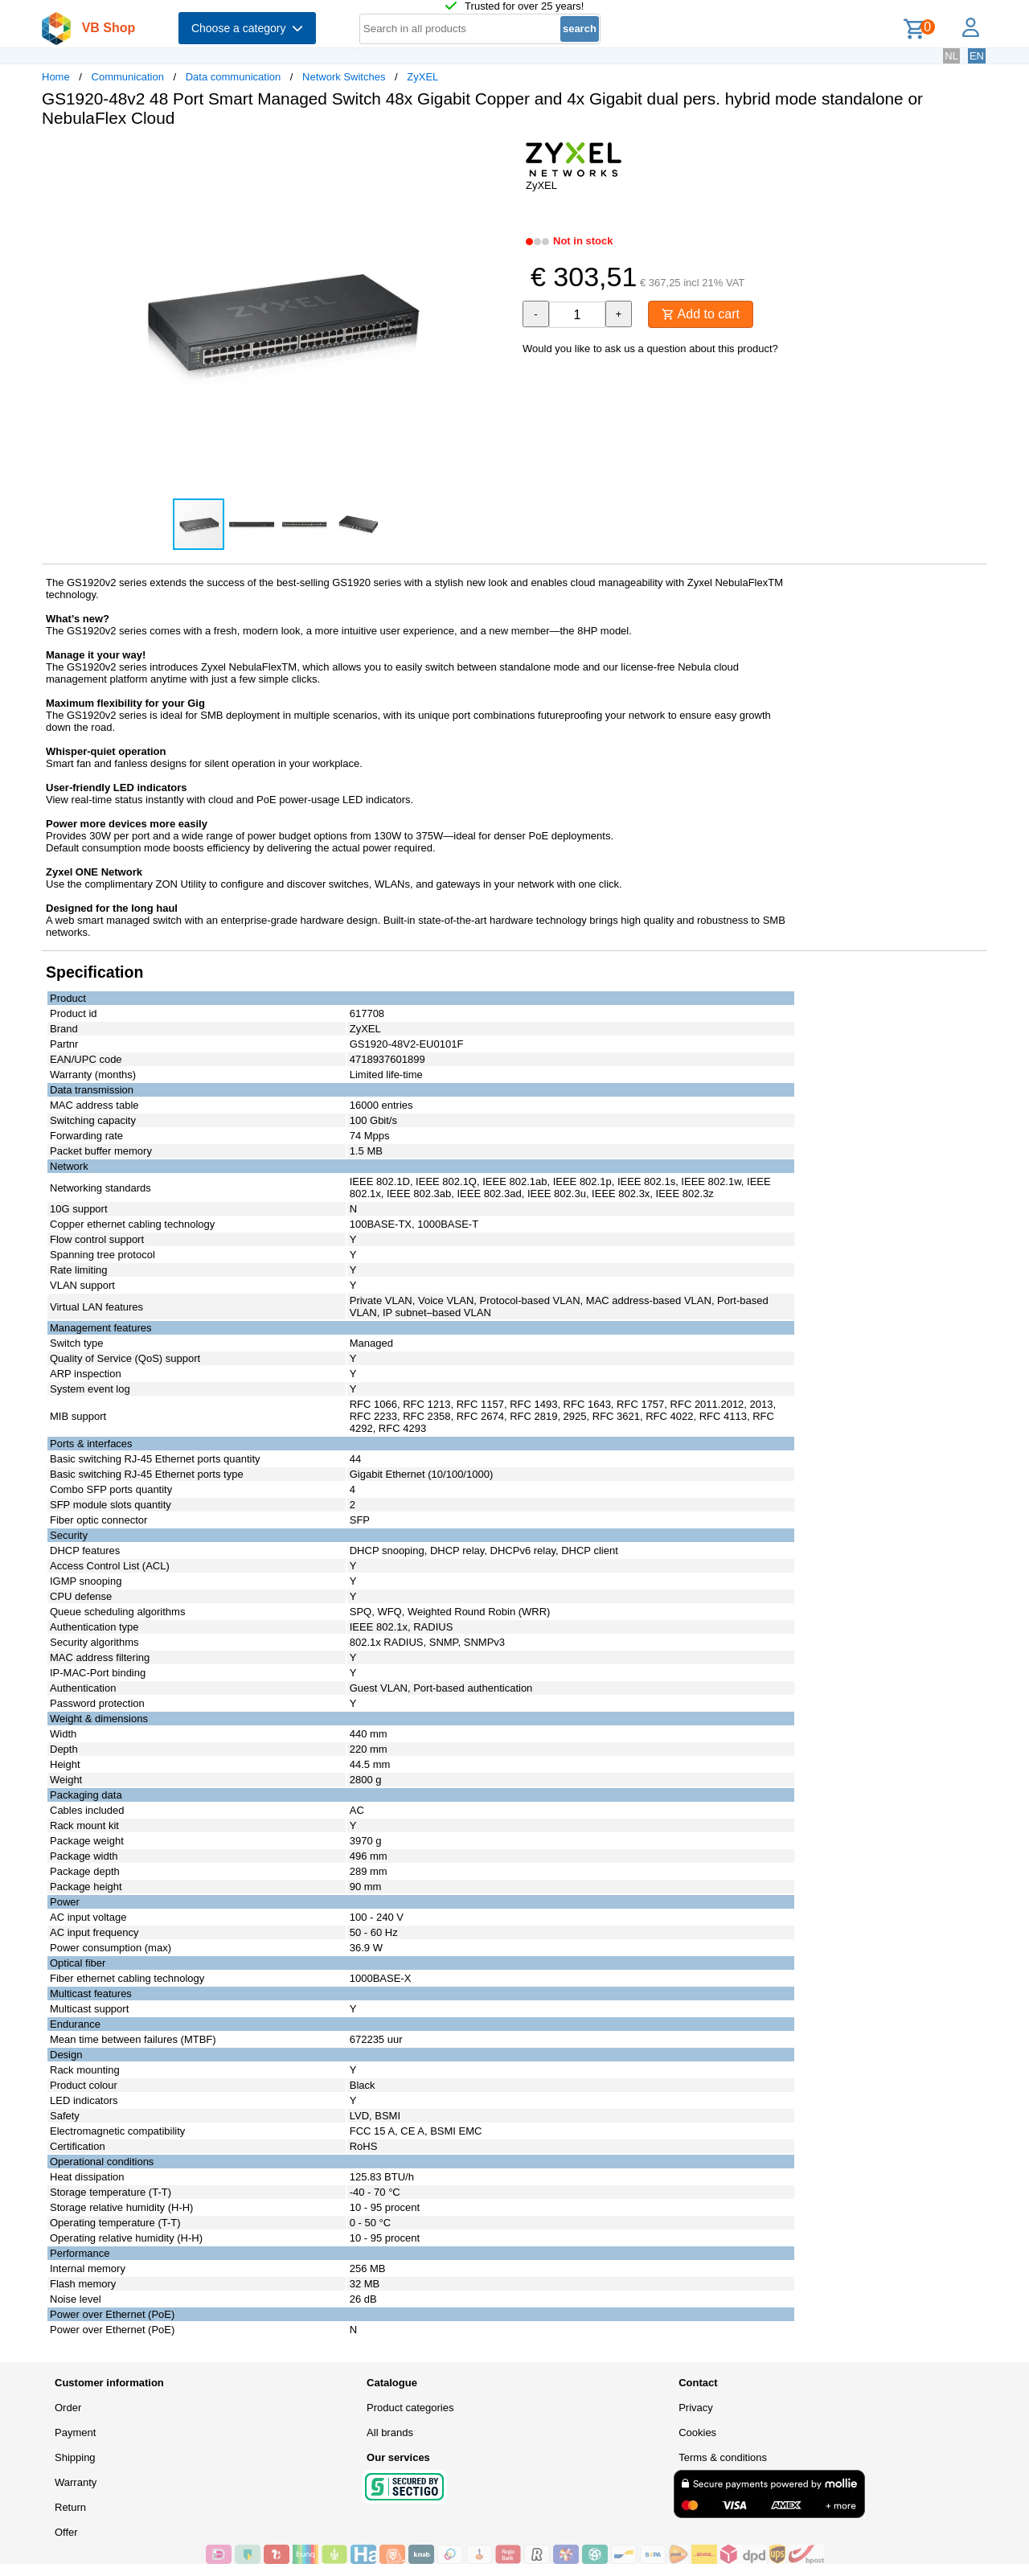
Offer (66, 2532)
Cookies (697, 2432)
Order (68, 2408)
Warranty (75, 2482)
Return (70, 2507)
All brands (390, 2432)
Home (56, 77)
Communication (128, 77)
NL (951, 56)
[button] (500, 157)
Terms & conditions (722, 2457)
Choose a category (247, 28)
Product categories (410, 2408)
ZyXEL (422, 77)
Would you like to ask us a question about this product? (650, 349)
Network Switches (343, 77)
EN (977, 56)
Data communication (233, 77)
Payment (75, 2432)
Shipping (75, 2457)
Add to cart (701, 314)
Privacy (695, 2408)
